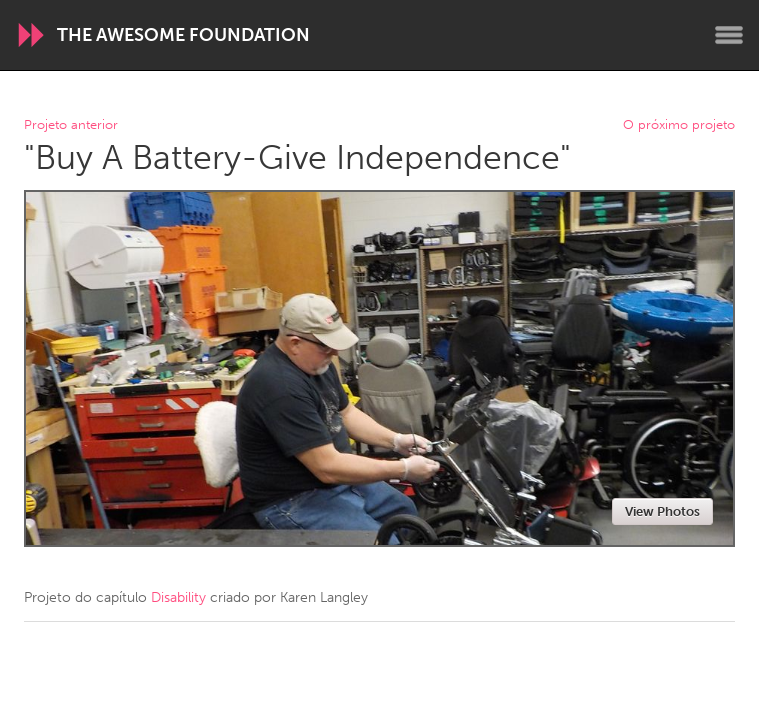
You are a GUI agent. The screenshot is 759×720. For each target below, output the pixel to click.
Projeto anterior (71, 125)
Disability (178, 597)
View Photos (662, 511)
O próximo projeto (679, 125)
